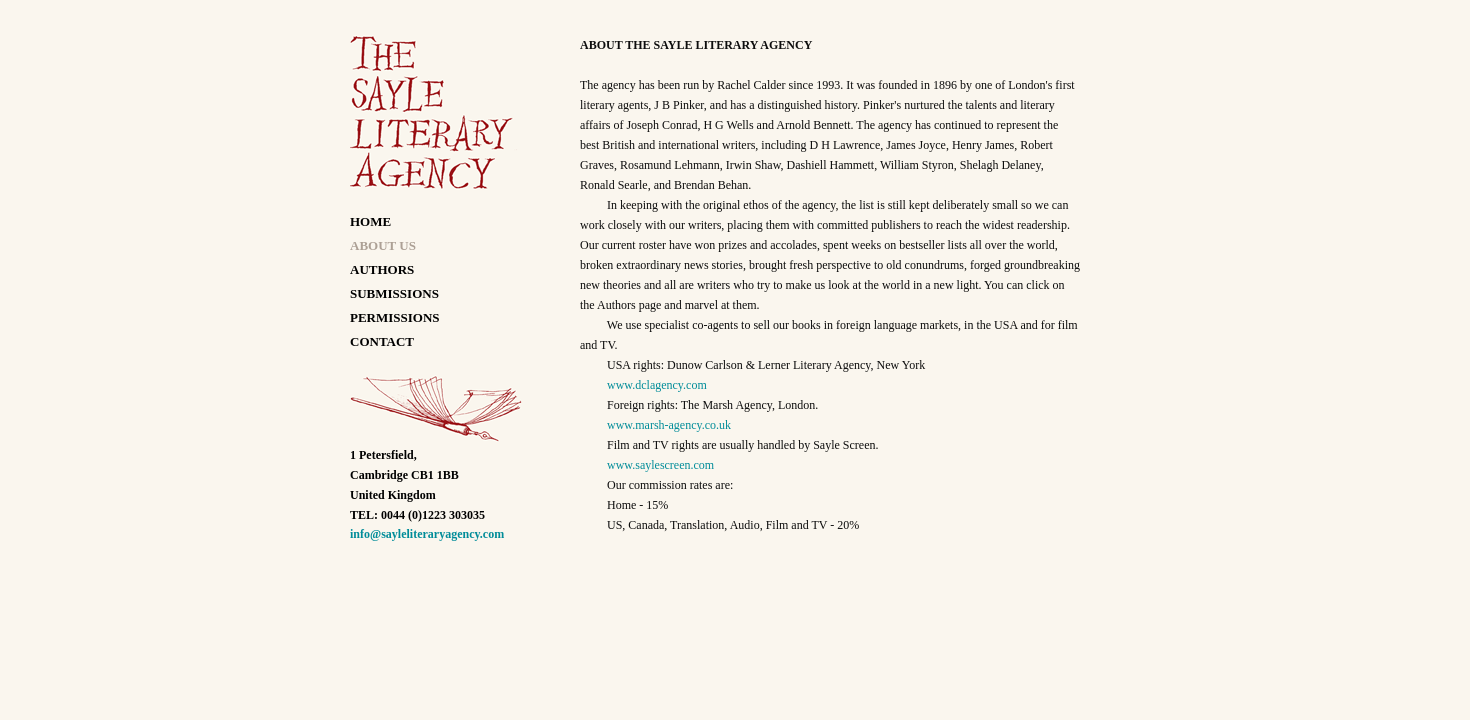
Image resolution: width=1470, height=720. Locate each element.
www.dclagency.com (657, 385)
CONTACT (382, 341)
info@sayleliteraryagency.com (427, 534)
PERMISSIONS (395, 317)
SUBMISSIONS (394, 293)
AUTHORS (382, 269)
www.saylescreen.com (660, 465)
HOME (370, 221)
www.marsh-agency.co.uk (669, 425)
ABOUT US (383, 245)
